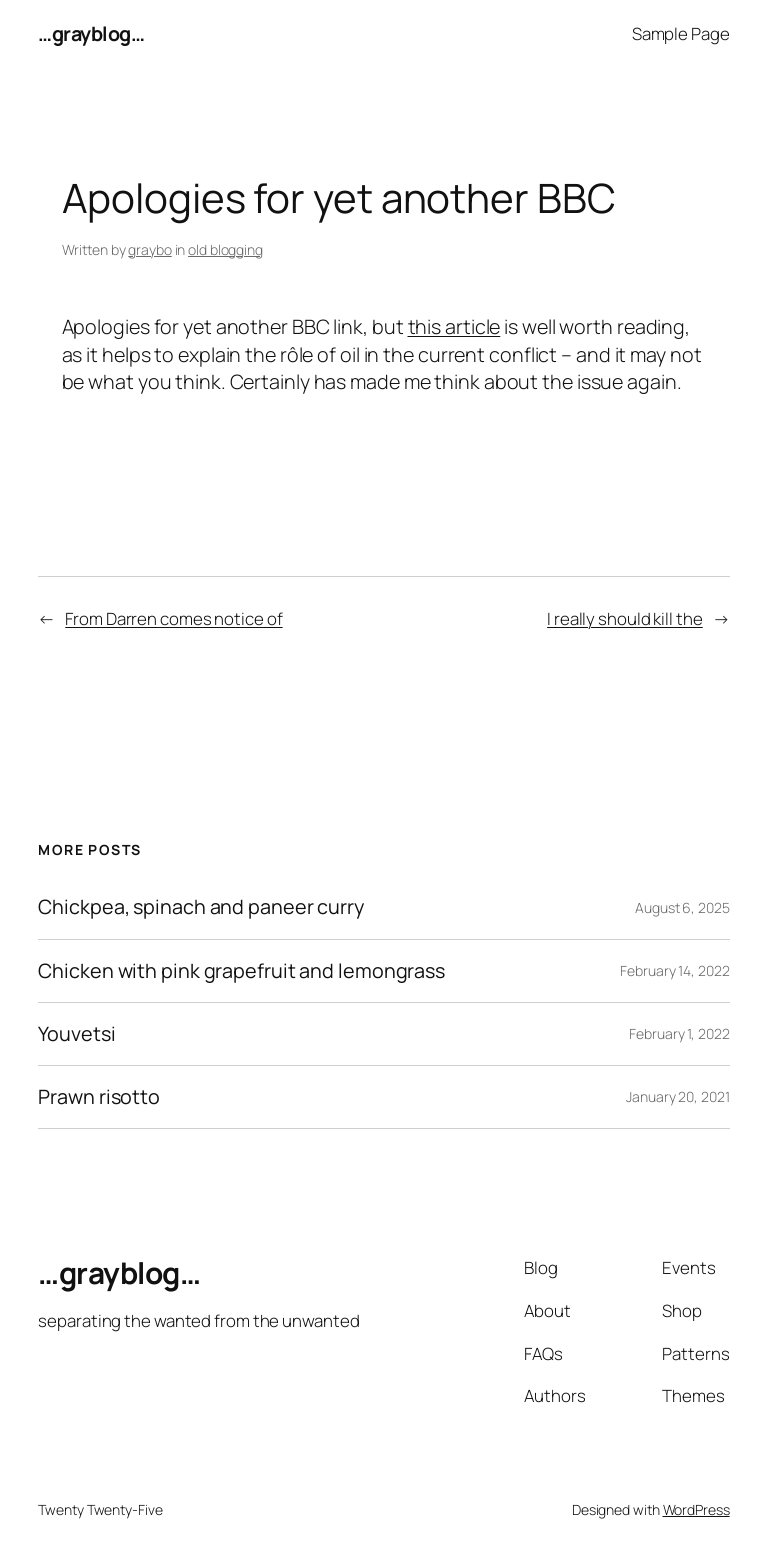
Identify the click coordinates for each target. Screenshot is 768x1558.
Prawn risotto (99, 1097)
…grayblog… (91, 33)
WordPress (696, 1509)
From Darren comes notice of (173, 618)
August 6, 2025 (682, 907)
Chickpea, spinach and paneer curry (201, 907)
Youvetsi (76, 1034)
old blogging (225, 249)
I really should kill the (625, 618)
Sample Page (681, 33)
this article (454, 326)
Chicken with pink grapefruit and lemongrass (241, 971)
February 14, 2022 (674, 970)
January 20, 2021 (677, 1096)
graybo (149, 249)
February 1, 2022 (679, 1033)
